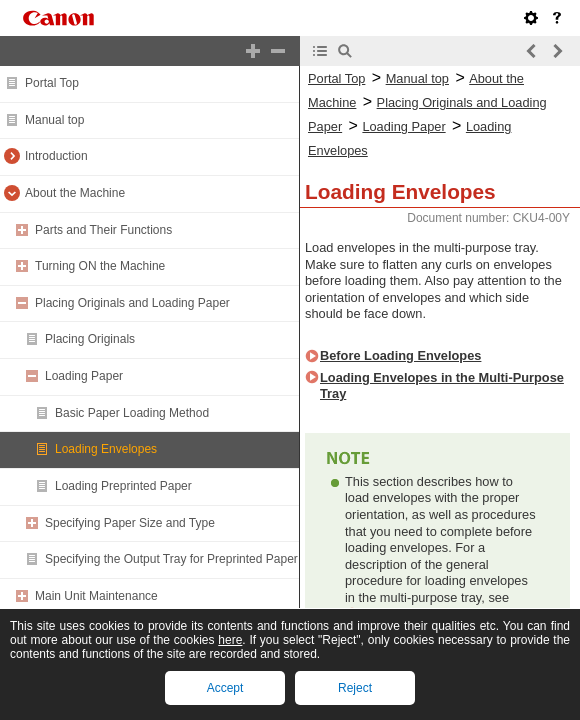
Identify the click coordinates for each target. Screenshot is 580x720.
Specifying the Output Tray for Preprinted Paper (171, 559)
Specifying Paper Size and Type (130, 523)
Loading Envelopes (106, 449)
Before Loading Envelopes (400, 355)
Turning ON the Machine (100, 266)
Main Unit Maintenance (96, 596)
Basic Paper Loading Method (132, 413)
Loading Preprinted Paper (123, 486)
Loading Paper (84, 376)
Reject (355, 688)
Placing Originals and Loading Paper (132, 303)
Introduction (56, 156)
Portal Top (52, 83)
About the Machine (75, 193)
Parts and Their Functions (103, 230)
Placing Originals (90, 339)
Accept (225, 688)
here (230, 640)
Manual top (54, 120)
